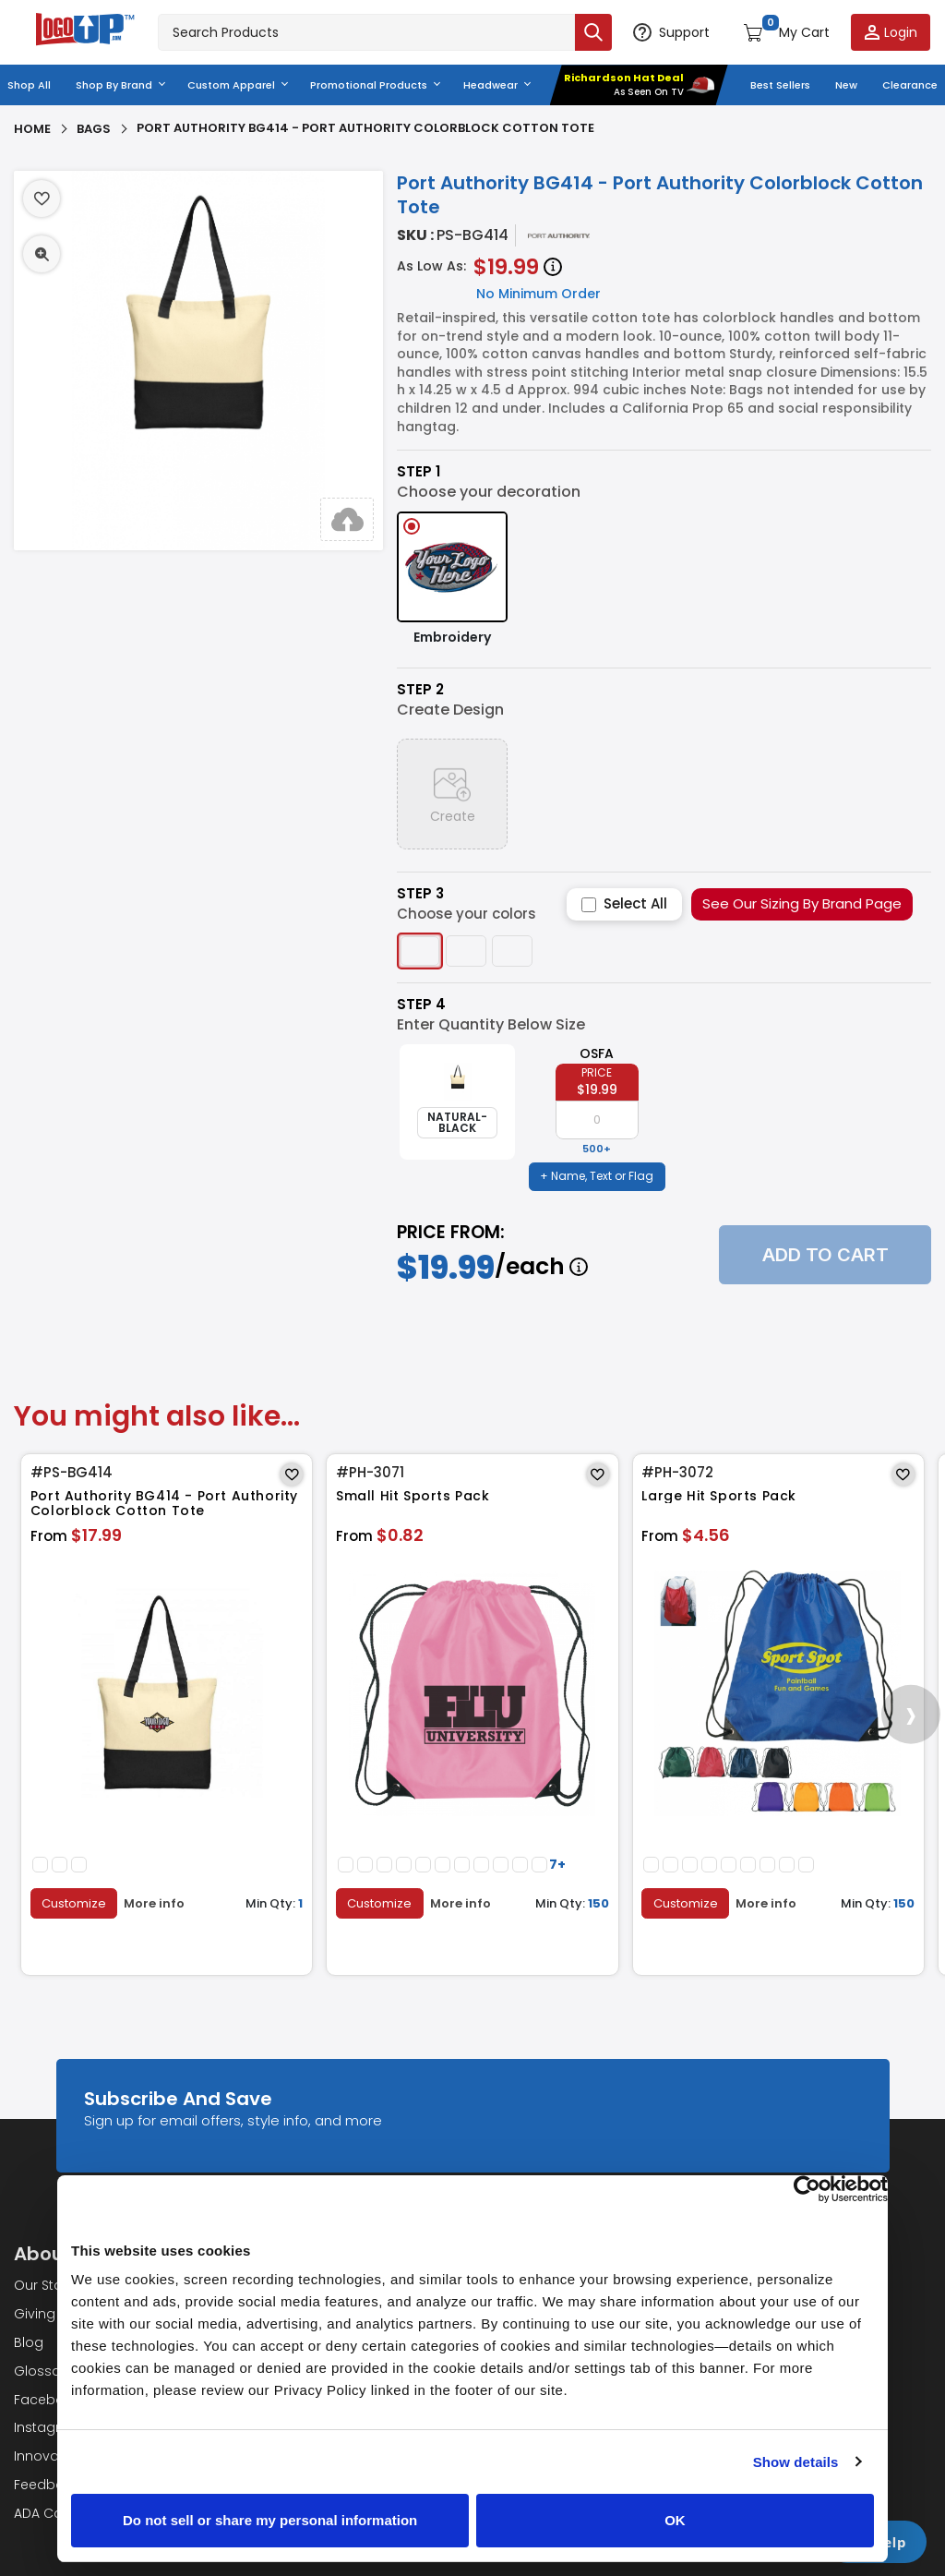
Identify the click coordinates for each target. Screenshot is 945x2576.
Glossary (43, 2370)
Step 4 (421, 1004)
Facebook (47, 2398)
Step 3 (420, 893)
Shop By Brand (114, 85)
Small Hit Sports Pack (413, 1496)
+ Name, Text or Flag (596, 1176)
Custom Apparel (231, 85)
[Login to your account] (891, 32)
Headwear (490, 85)
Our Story (44, 2285)
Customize (74, 1902)
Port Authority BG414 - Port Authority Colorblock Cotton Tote (164, 1504)
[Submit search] (592, 32)
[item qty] (597, 1120)
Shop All (29, 85)
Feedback (46, 2484)
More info (155, 1903)
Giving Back (52, 2314)
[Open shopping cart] (786, 32)
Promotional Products (368, 85)
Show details (796, 2462)
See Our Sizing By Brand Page (802, 903)
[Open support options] (670, 32)
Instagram (48, 2427)
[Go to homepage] (85, 31)
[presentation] (910, 1714)
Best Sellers (780, 85)
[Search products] (366, 32)
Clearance (910, 85)
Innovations (52, 2456)
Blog (28, 2342)
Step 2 (420, 689)
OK (675, 2520)
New (846, 85)
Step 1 (418, 471)
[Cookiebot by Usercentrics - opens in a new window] (807, 2189)
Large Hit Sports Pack (719, 1496)
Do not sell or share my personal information (270, 2520)
